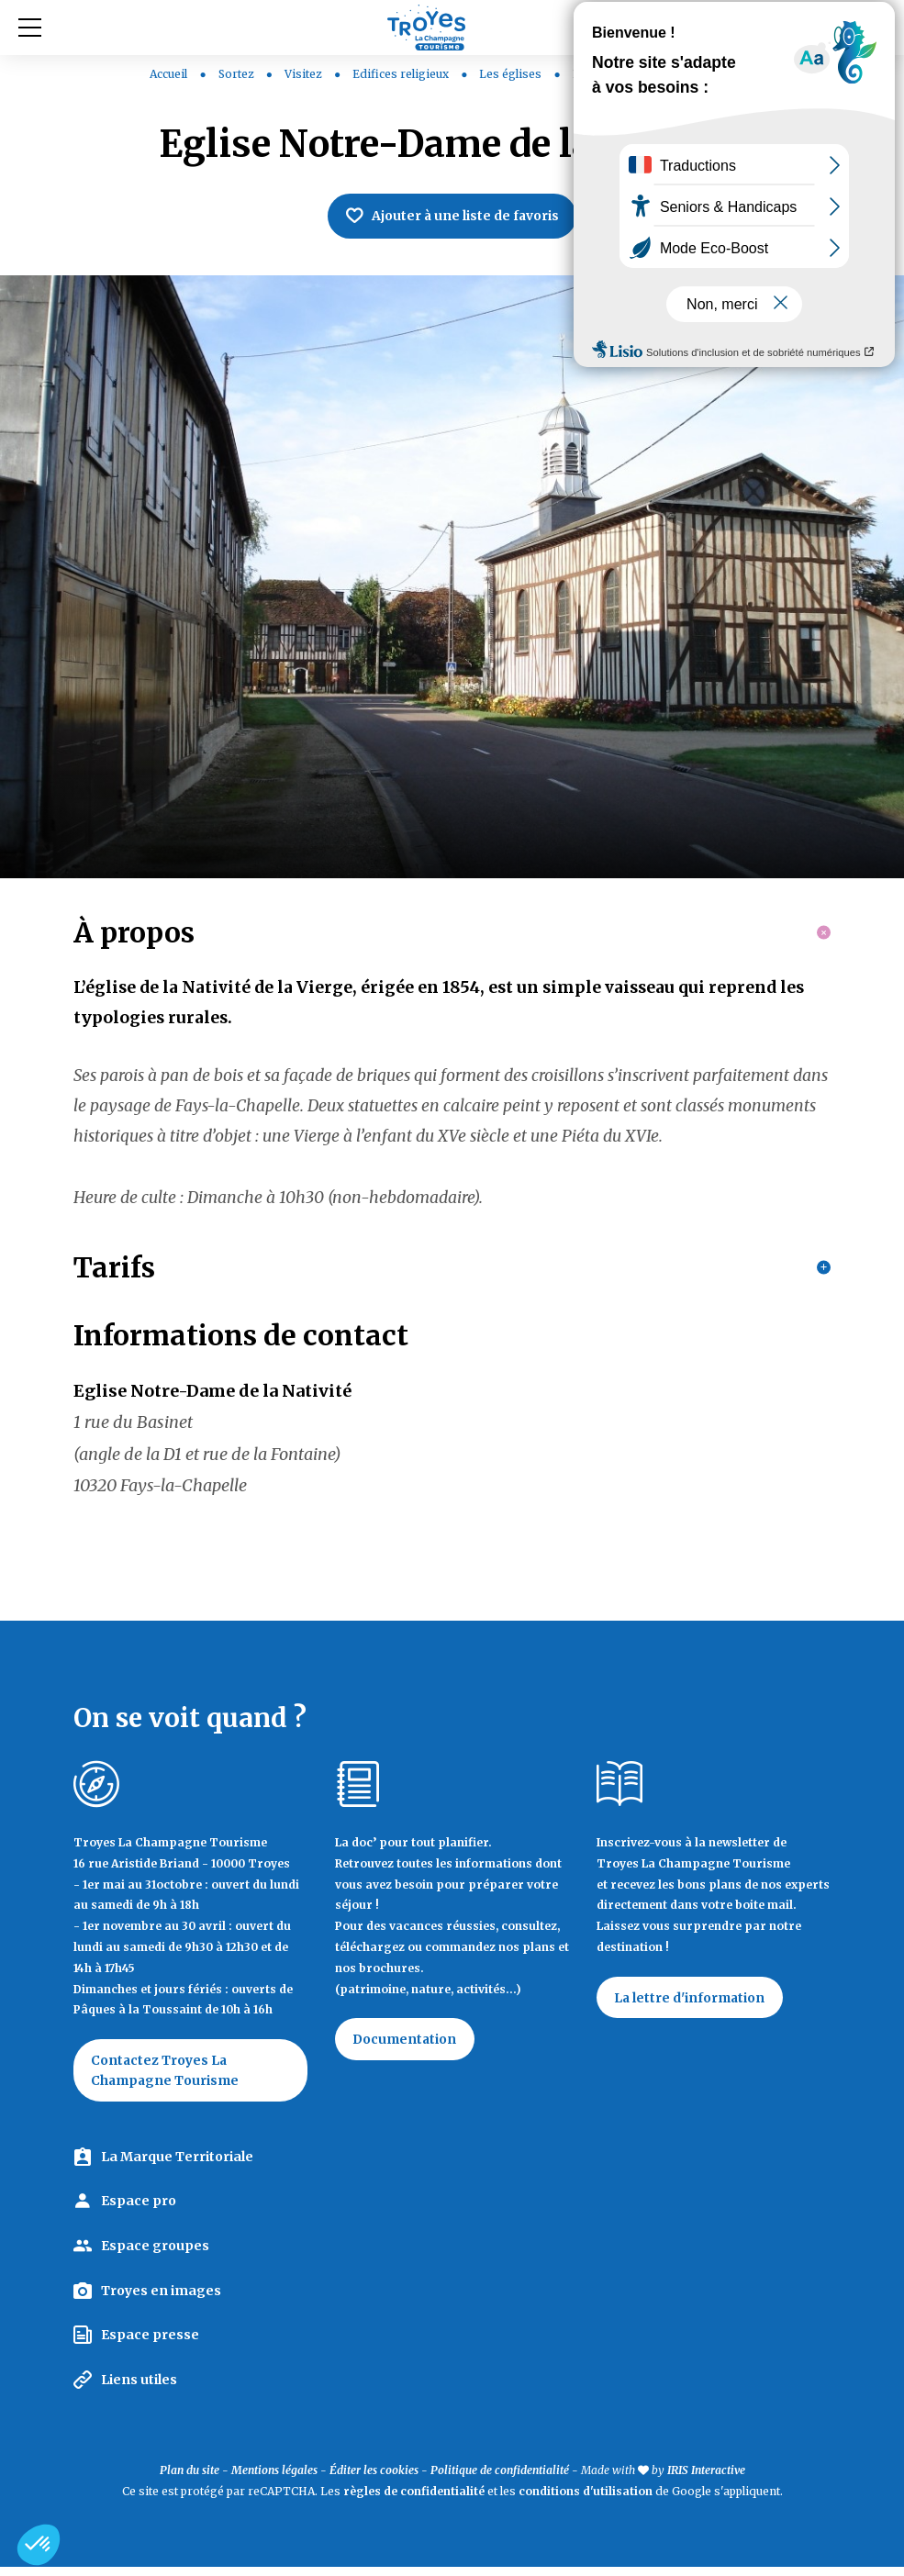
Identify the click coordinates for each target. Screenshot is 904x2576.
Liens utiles (139, 2389)
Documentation (406, 2047)
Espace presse (150, 2344)
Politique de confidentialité (499, 2480)
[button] (39, 2545)
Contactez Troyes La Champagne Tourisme (167, 2078)
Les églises (511, 74)
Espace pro (138, 2210)
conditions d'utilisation (586, 2500)
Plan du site (189, 2480)
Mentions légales (274, 2480)
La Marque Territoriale (177, 2166)
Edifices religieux (402, 74)
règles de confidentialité (414, 2500)
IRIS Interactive (706, 2480)
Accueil (168, 74)
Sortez (237, 74)
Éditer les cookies (374, 2480)
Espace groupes (155, 2255)
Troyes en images (161, 2300)
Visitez (305, 74)
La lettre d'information (691, 2006)
